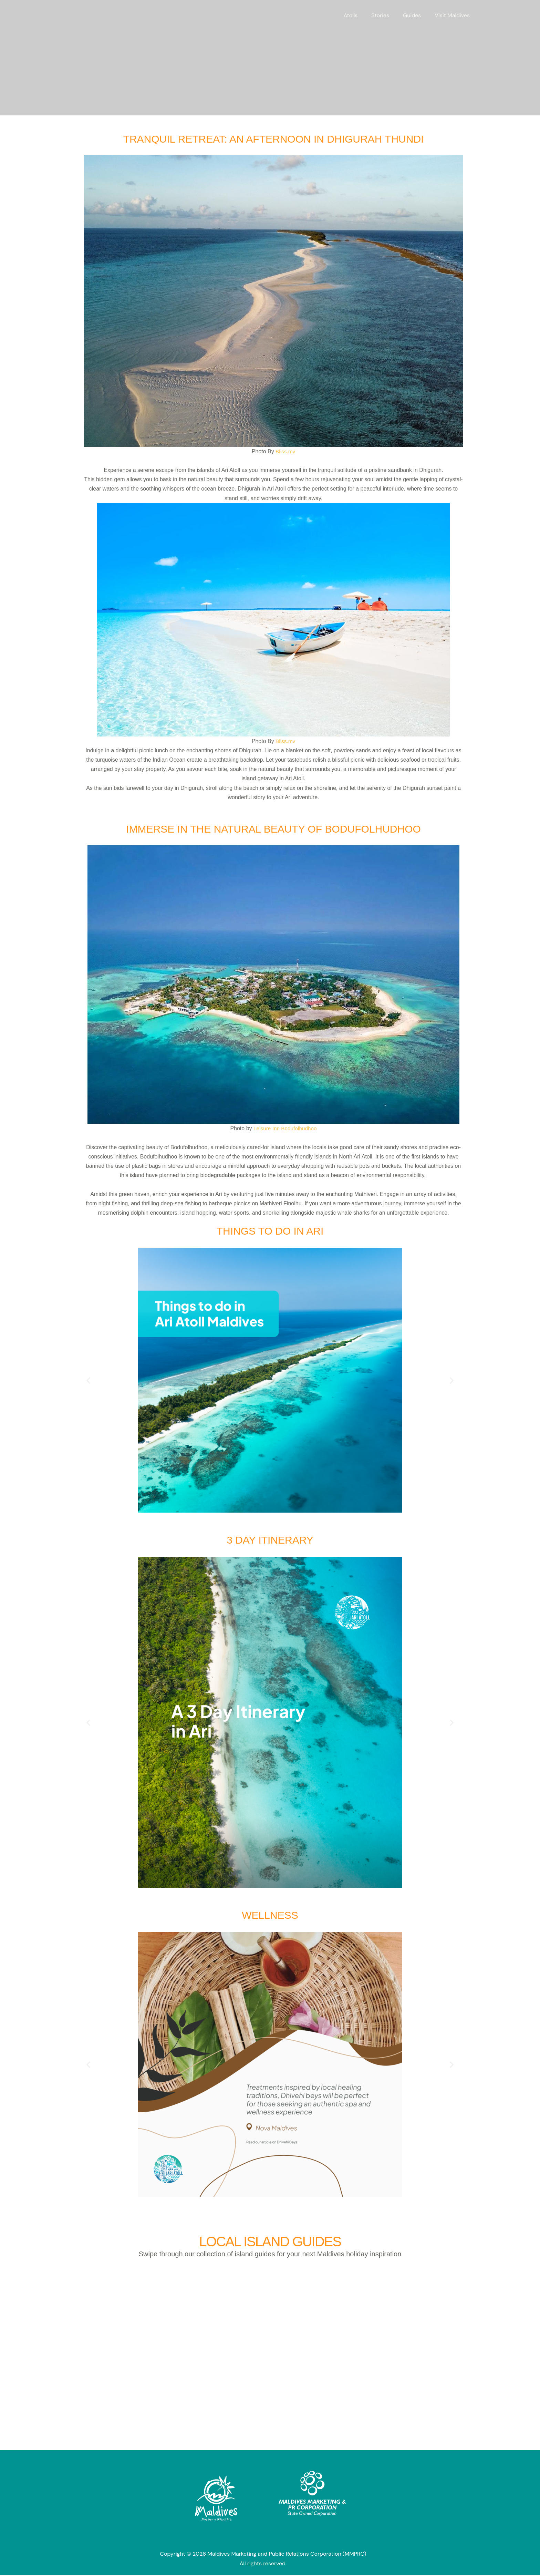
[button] (88, 1380)
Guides (416, 15)
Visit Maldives (453, 15)
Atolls (360, 15)
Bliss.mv (284, 451)
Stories (387, 15)
